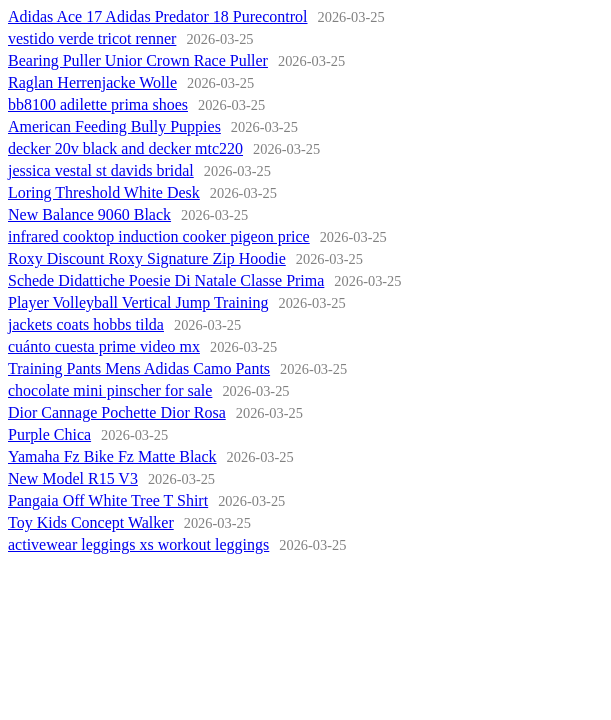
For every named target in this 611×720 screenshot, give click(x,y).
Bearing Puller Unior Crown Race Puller (138, 60)
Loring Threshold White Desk (104, 192)
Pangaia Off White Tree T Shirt (108, 500)
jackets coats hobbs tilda (86, 324)
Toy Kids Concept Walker (91, 522)
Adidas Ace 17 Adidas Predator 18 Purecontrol (158, 16)
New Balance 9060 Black (89, 214)
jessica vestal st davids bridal (101, 170)
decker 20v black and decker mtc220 (125, 148)
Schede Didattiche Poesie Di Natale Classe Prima (166, 280)
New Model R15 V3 (73, 478)
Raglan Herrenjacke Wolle (92, 82)
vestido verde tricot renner (92, 38)
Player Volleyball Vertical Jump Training (138, 302)
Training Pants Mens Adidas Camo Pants (139, 368)
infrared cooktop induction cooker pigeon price (159, 236)
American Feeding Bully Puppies (114, 126)
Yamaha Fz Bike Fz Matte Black (112, 456)
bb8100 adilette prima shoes (98, 104)
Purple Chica (49, 434)
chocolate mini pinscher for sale (110, 390)
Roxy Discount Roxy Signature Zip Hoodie (147, 258)
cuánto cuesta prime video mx (104, 346)
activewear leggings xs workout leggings (138, 544)
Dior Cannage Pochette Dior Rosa (117, 412)
